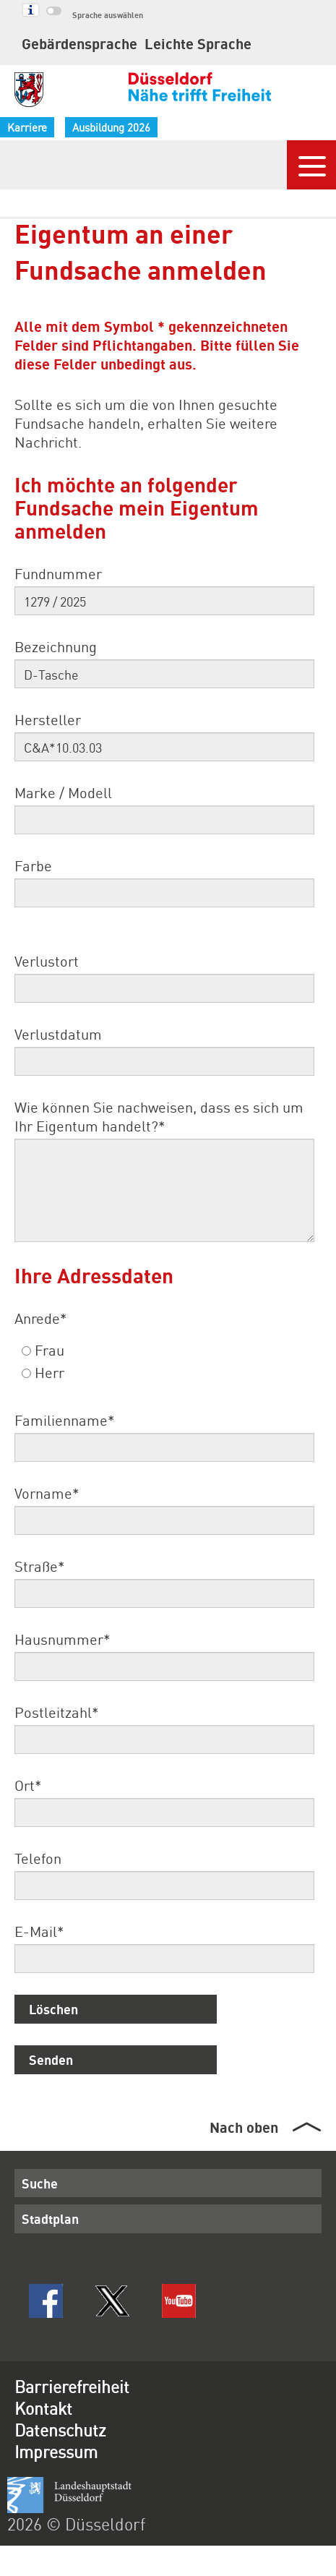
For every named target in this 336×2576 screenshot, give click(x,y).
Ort (27, 1785)
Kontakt (43, 2407)
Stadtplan (50, 2218)
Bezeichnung (55, 646)
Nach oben (244, 2127)
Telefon (37, 1858)
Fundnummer (58, 573)
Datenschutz (60, 2429)
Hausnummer (62, 1639)
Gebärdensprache (79, 43)
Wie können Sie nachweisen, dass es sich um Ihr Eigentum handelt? (158, 1116)
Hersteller (47, 719)
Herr (43, 1372)
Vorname (46, 1493)
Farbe (33, 865)
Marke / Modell (63, 792)
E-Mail (39, 1931)
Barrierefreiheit (71, 2386)
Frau (43, 1349)
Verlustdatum (58, 1033)
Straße (39, 1566)
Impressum (56, 2451)
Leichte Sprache (198, 43)
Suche (40, 2183)
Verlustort (46, 960)
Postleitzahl (56, 1712)
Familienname (64, 1420)
